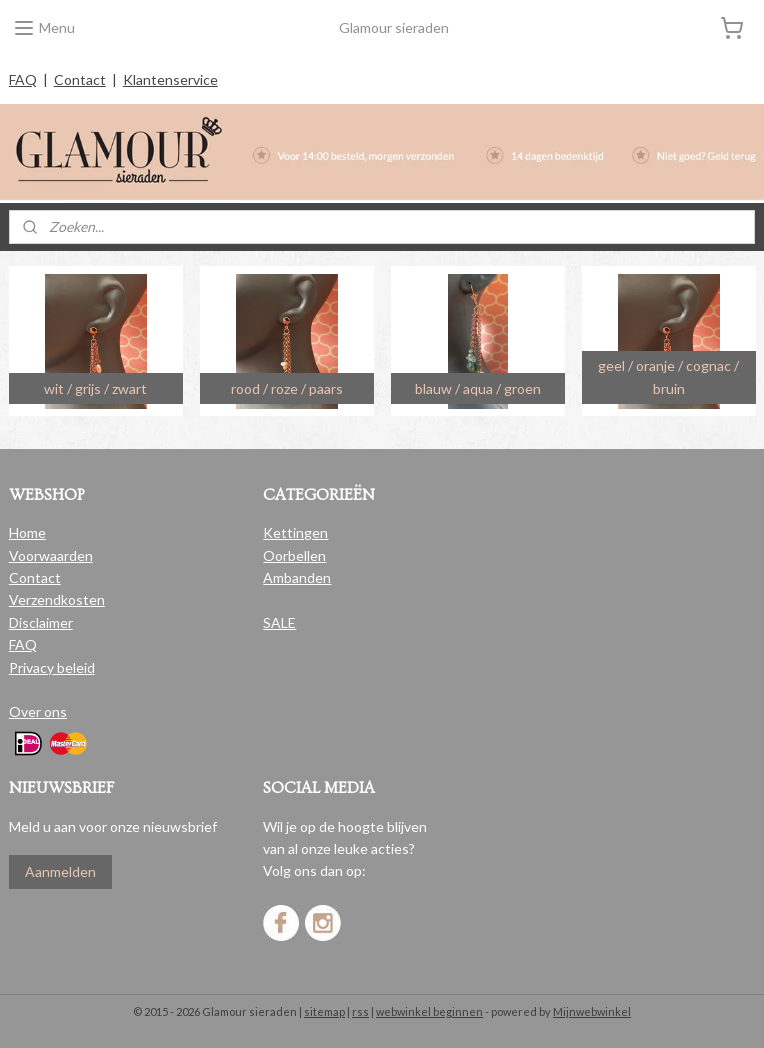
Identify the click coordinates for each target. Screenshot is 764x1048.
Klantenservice (170, 79)
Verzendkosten (57, 599)
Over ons (38, 711)
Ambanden (297, 577)
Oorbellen (294, 555)
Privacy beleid (52, 667)
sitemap (324, 1011)
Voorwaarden (51, 555)
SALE (279, 622)
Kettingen (295, 532)
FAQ (23, 79)
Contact (80, 79)
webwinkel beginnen (429, 1011)
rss (360, 1011)
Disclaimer (41, 622)
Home (27, 532)
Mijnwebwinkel (592, 1011)
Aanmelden (60, 871)
